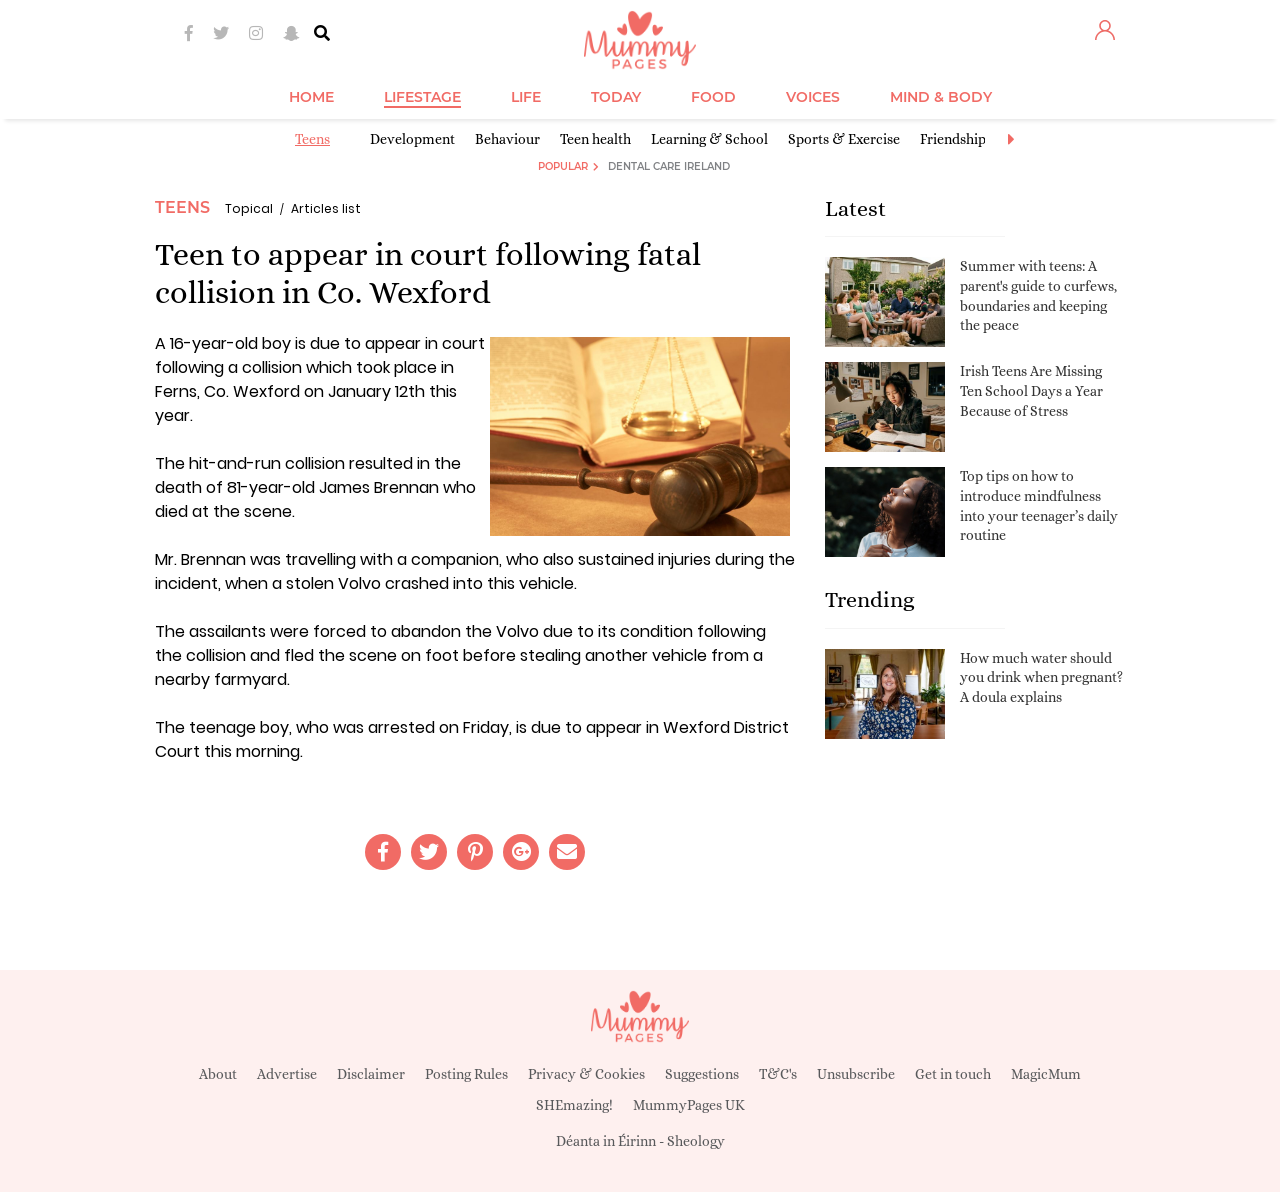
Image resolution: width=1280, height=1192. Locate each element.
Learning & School (709, 139)
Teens (312, 139)
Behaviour (507, 139)
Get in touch (953, 1074)
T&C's (778, 1074)
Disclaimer (371, 1074)
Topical (249, 208)
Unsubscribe (856, 1074)
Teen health (595, 139)
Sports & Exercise (844, 139)
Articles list (326, 208)
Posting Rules (466, 1074)
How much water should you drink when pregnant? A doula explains (1041, 677)
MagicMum (1046, 1074)
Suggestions (702, 1074)
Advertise (287, 1074)
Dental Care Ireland (669, 166)
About (218, 1074)
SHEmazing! (574, 1105)
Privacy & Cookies (586, 1074)
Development (412, 139)
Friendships (956, 139)
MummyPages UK (689, 1105)
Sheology (696, 1141)
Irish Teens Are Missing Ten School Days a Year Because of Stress (1031, 390)
